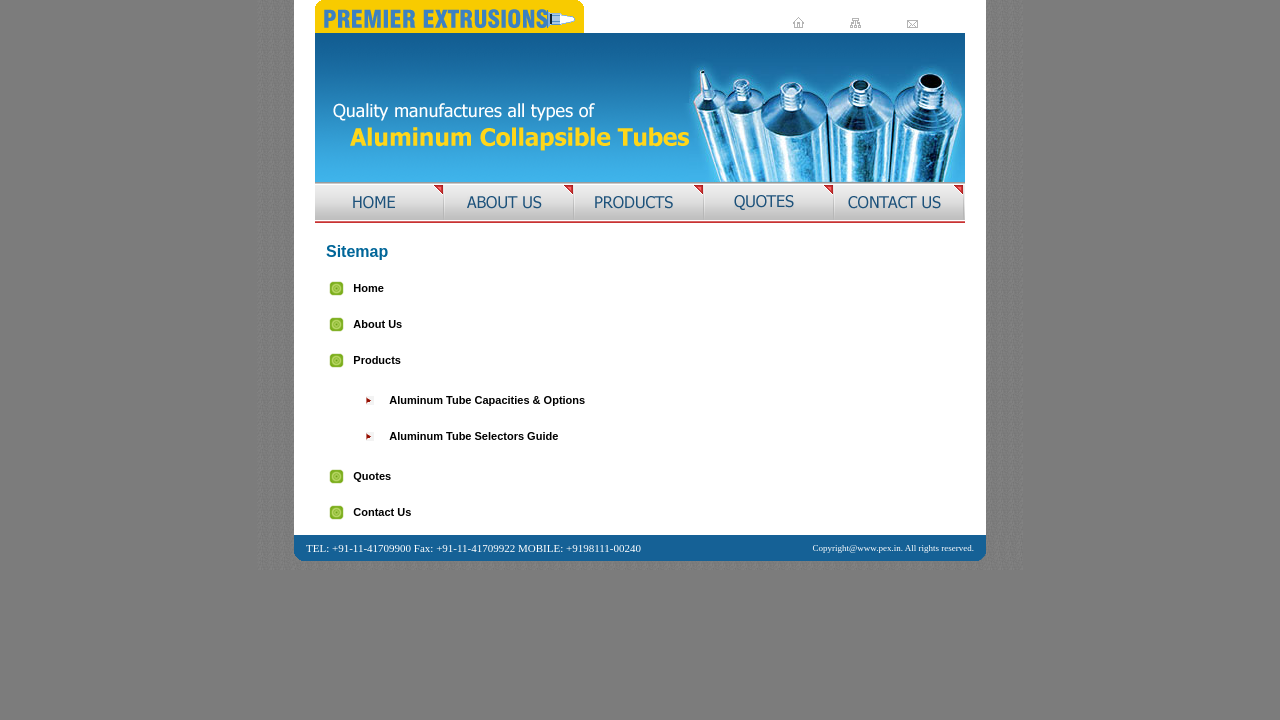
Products (377, 360)
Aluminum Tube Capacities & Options (487, 400)
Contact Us (382, 512)
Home (368, 288)
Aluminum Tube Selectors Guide (473, 436)
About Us (377, 324)
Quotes (372, 476)
